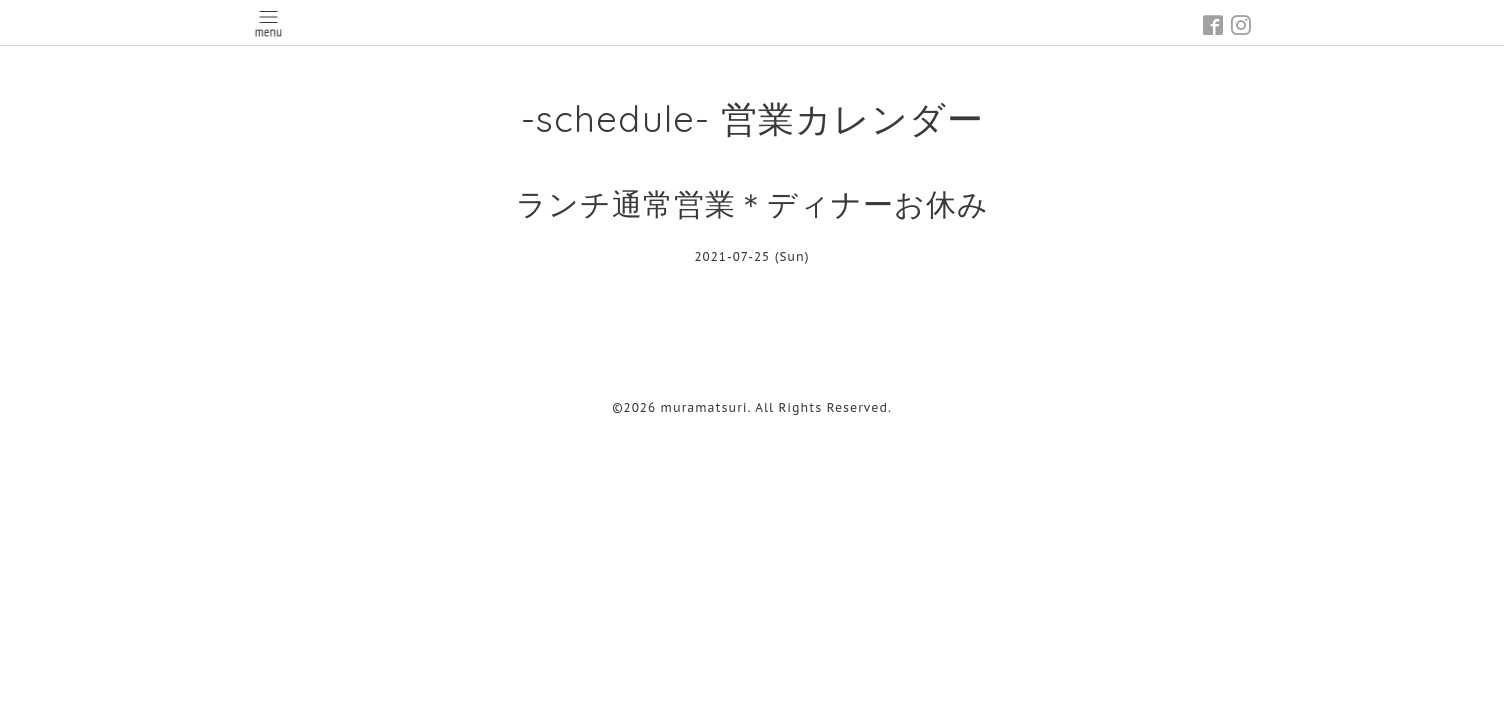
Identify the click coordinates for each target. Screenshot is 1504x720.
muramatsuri (704, 407)
